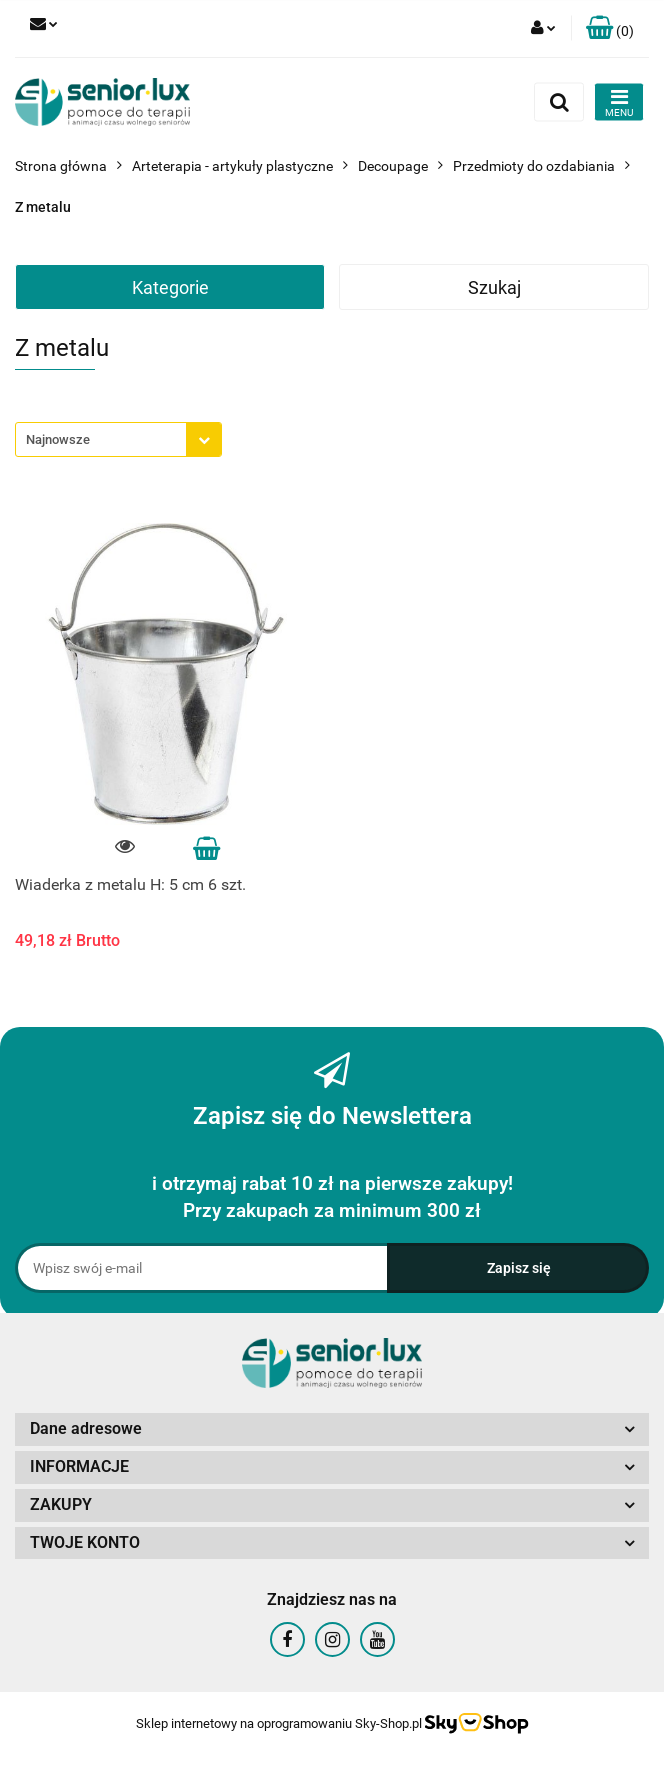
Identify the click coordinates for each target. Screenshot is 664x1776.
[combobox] (118, 439)
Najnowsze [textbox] (58, 439)
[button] (610, 28)
